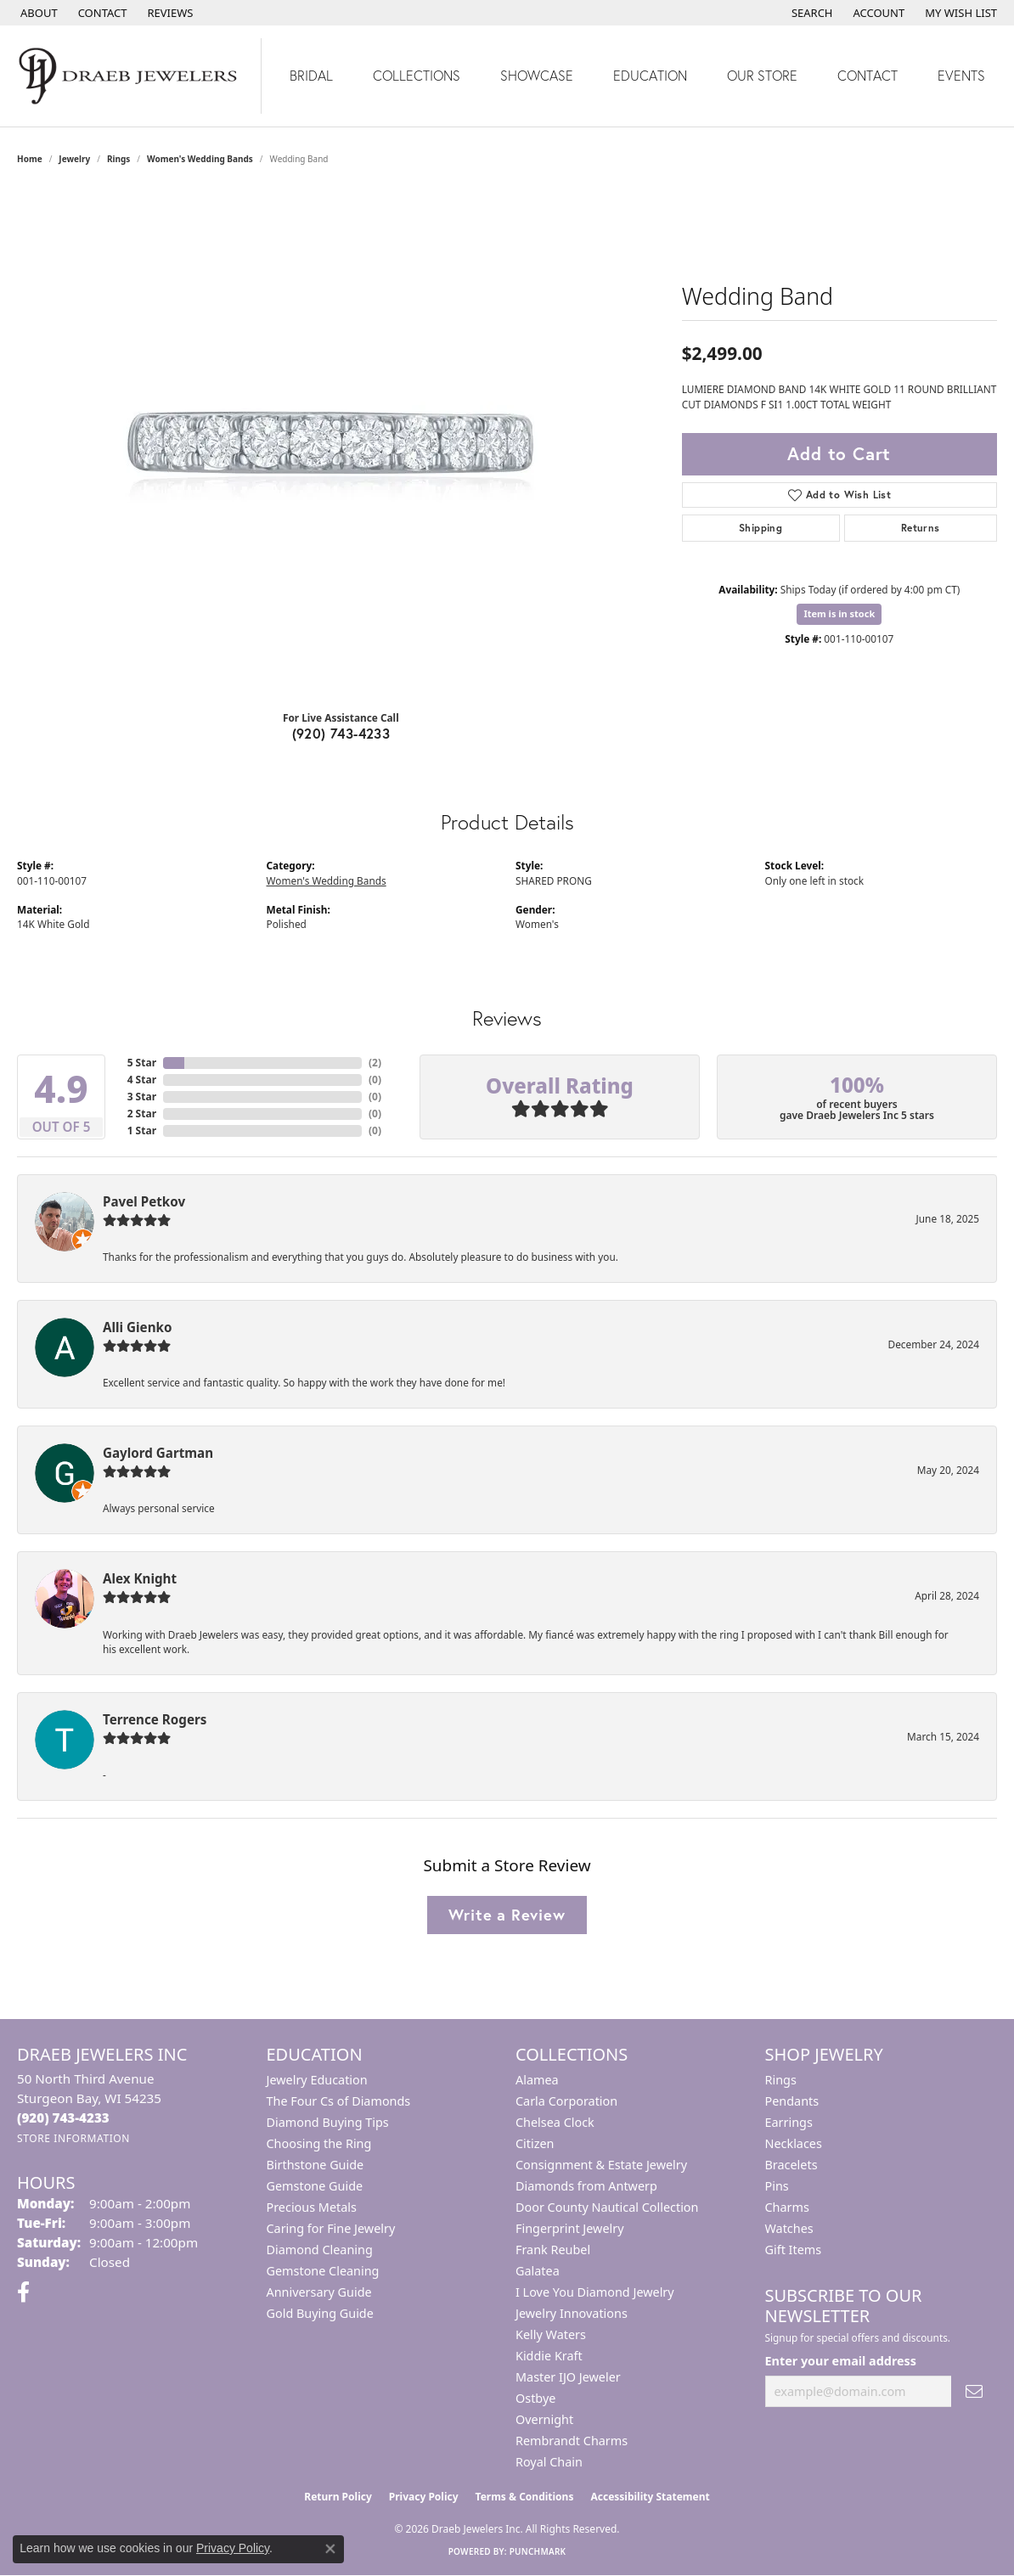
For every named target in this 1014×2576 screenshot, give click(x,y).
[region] (340, 442)
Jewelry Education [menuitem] (317, 2080)
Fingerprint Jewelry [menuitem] (569, 2228)
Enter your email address (841, 2361)
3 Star (141, 1096)
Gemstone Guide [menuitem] (315, 2186)
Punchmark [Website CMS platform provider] (538, 2551)
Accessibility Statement (649, 2496)
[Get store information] (73, 2138)
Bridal (311, 75)
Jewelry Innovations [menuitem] (571, 2313)
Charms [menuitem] (787, 2207)
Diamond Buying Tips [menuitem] (328, 2122)
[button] (810, 12)
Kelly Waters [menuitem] (550, 2334)
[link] (37, 12)
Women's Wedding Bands (200, 159)
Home (29, 159)
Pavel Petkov (144, 1201)
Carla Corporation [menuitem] (566, 2101)
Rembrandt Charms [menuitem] (571, 2441)
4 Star (141, 1079)
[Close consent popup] (330, 2549)
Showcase (536, 75)
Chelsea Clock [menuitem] (554, 2122)
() (375, 1062)
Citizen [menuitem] (535, 2143)
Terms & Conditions (525, 2496)
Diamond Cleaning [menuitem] (320, 2249)
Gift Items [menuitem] (793, 2249)
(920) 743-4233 (341, 733)
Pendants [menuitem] (792, 2101)
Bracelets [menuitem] (791, 2165)
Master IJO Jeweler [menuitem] (568, 2377)
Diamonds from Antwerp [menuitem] (586, 2186)
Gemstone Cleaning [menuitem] (323, 2271)
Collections (416, 75)
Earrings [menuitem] (789, 2122)
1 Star (141, 1130)
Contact (867, 75)
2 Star (141, 1113)
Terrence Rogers (154, 1719)
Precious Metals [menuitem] (312, 2207)
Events (961, 75)
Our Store (762, 75)
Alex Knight (140, 1578)
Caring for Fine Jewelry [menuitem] (331, 2228)
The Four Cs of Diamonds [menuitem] (339, 2101)
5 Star (141, 1062)
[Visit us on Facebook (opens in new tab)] (23, 2292)
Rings (118, 159)
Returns (920, 527)
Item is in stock (839, 613)
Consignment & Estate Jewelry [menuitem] (601, 2165)
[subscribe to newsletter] (974, 2391)
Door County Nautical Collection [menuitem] (606, 2207)
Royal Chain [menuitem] (549, 2462)
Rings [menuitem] (781, 2080)
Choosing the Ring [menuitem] (319, 2143)
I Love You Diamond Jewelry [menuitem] (594, 2292)
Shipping (760, 527)
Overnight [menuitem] (544, 2419)
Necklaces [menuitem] (793, 2143)
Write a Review (506, 1914)
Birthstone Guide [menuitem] (315, 2165)
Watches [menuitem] (789, 2228)
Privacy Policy (424, 2496)
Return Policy (338, 2496)
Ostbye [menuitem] (535, 2398)
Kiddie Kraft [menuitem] (549, 2356)
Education (650, 75)
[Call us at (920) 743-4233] (63, 2117)
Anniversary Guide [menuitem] (319, 2292)
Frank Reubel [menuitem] (552, 2249)
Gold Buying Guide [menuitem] (320, 2313)
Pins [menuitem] (777, 2186)
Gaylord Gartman (158, 1452)
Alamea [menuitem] (537, 2080)
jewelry (74, 159)
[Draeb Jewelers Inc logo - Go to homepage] (131, 76)
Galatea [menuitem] (537, 2271)
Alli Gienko (137, 1327)
